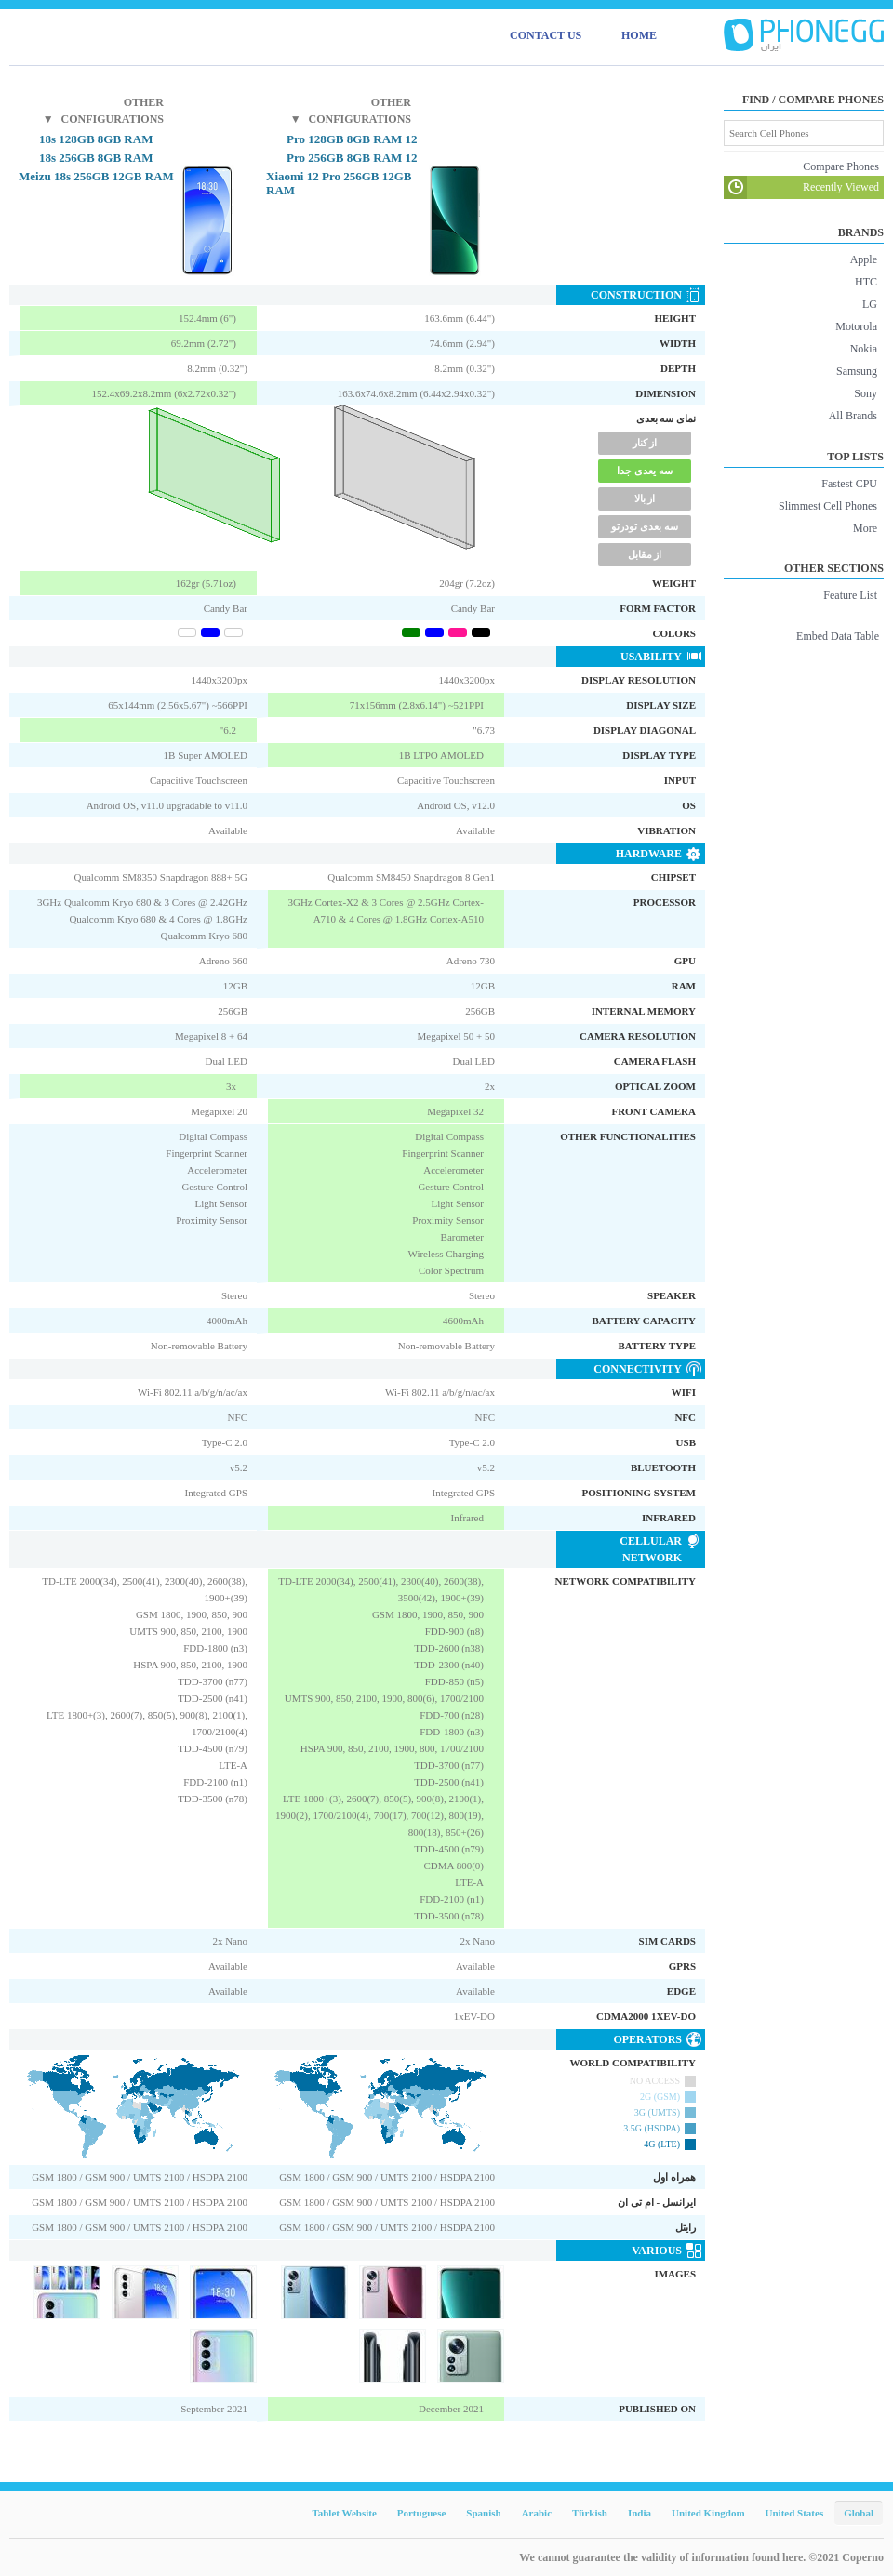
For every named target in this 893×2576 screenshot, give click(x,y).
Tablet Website (344, 2512)
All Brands (853, 415)
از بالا (645, 498)
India (639, 2512)
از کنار (645, 442)
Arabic (537, 2512)
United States (795, 2512)
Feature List (850, 595)
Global (858, 2512)
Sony (865, 393)
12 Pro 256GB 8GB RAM (352, 158)
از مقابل (645, 554)
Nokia (863, 348)
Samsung (856, 371)
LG (869, 304)
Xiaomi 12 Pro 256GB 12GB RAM (338, 183)
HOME (639, 35)
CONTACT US (545, 35)
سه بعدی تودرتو (644, 526)
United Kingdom (708, 2512)
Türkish (589, 2512)
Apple (863, 259)
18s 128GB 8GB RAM (96, 139)
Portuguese (421, 2512)
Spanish (483, 2512)
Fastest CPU (849, 483)
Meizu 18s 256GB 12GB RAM (96, 176)
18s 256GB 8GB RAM (96, 158)
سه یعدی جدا (645, 470)
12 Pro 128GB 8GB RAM (352, 139)
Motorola (856, 326)
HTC (866, 281)
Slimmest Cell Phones (828, 505)
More (865, 528)
